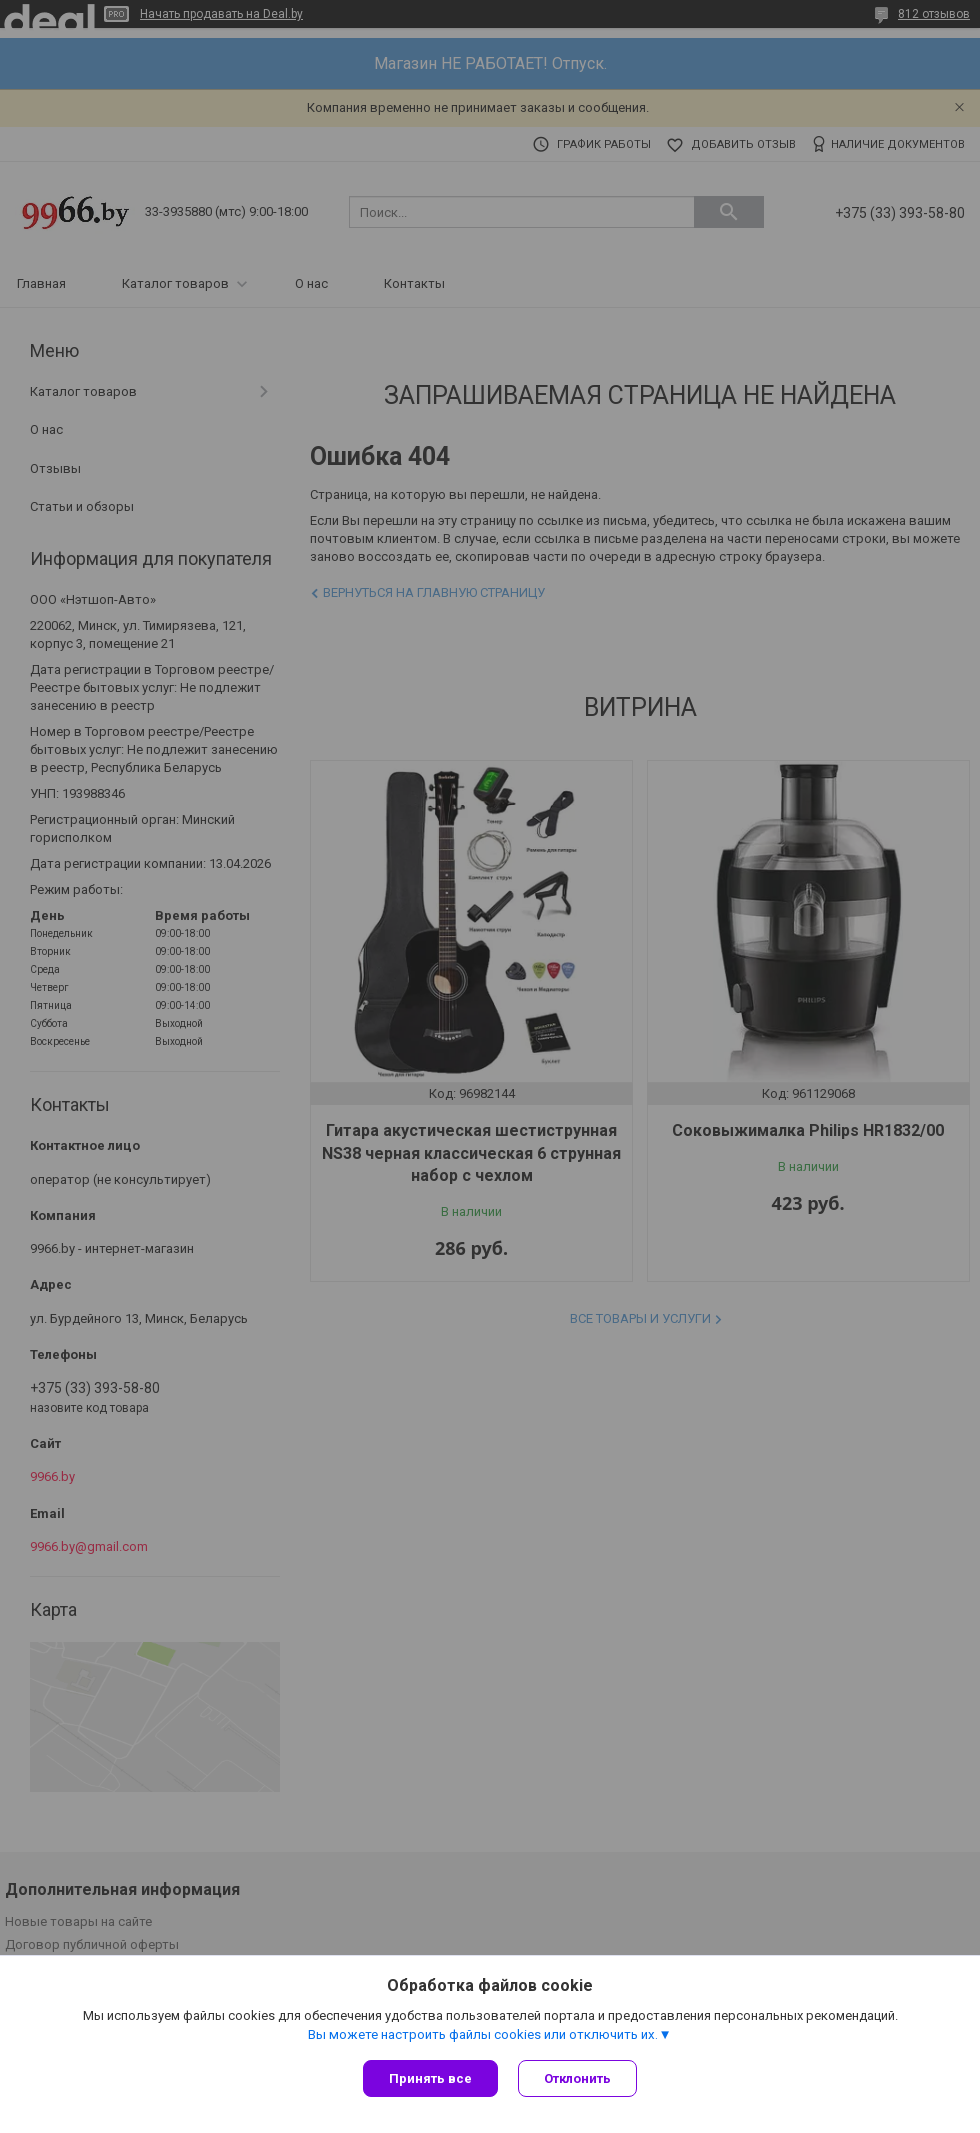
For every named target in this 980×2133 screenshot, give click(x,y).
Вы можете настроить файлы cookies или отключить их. (483, 2034)
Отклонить (577, 2078)
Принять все (430, 2078)
